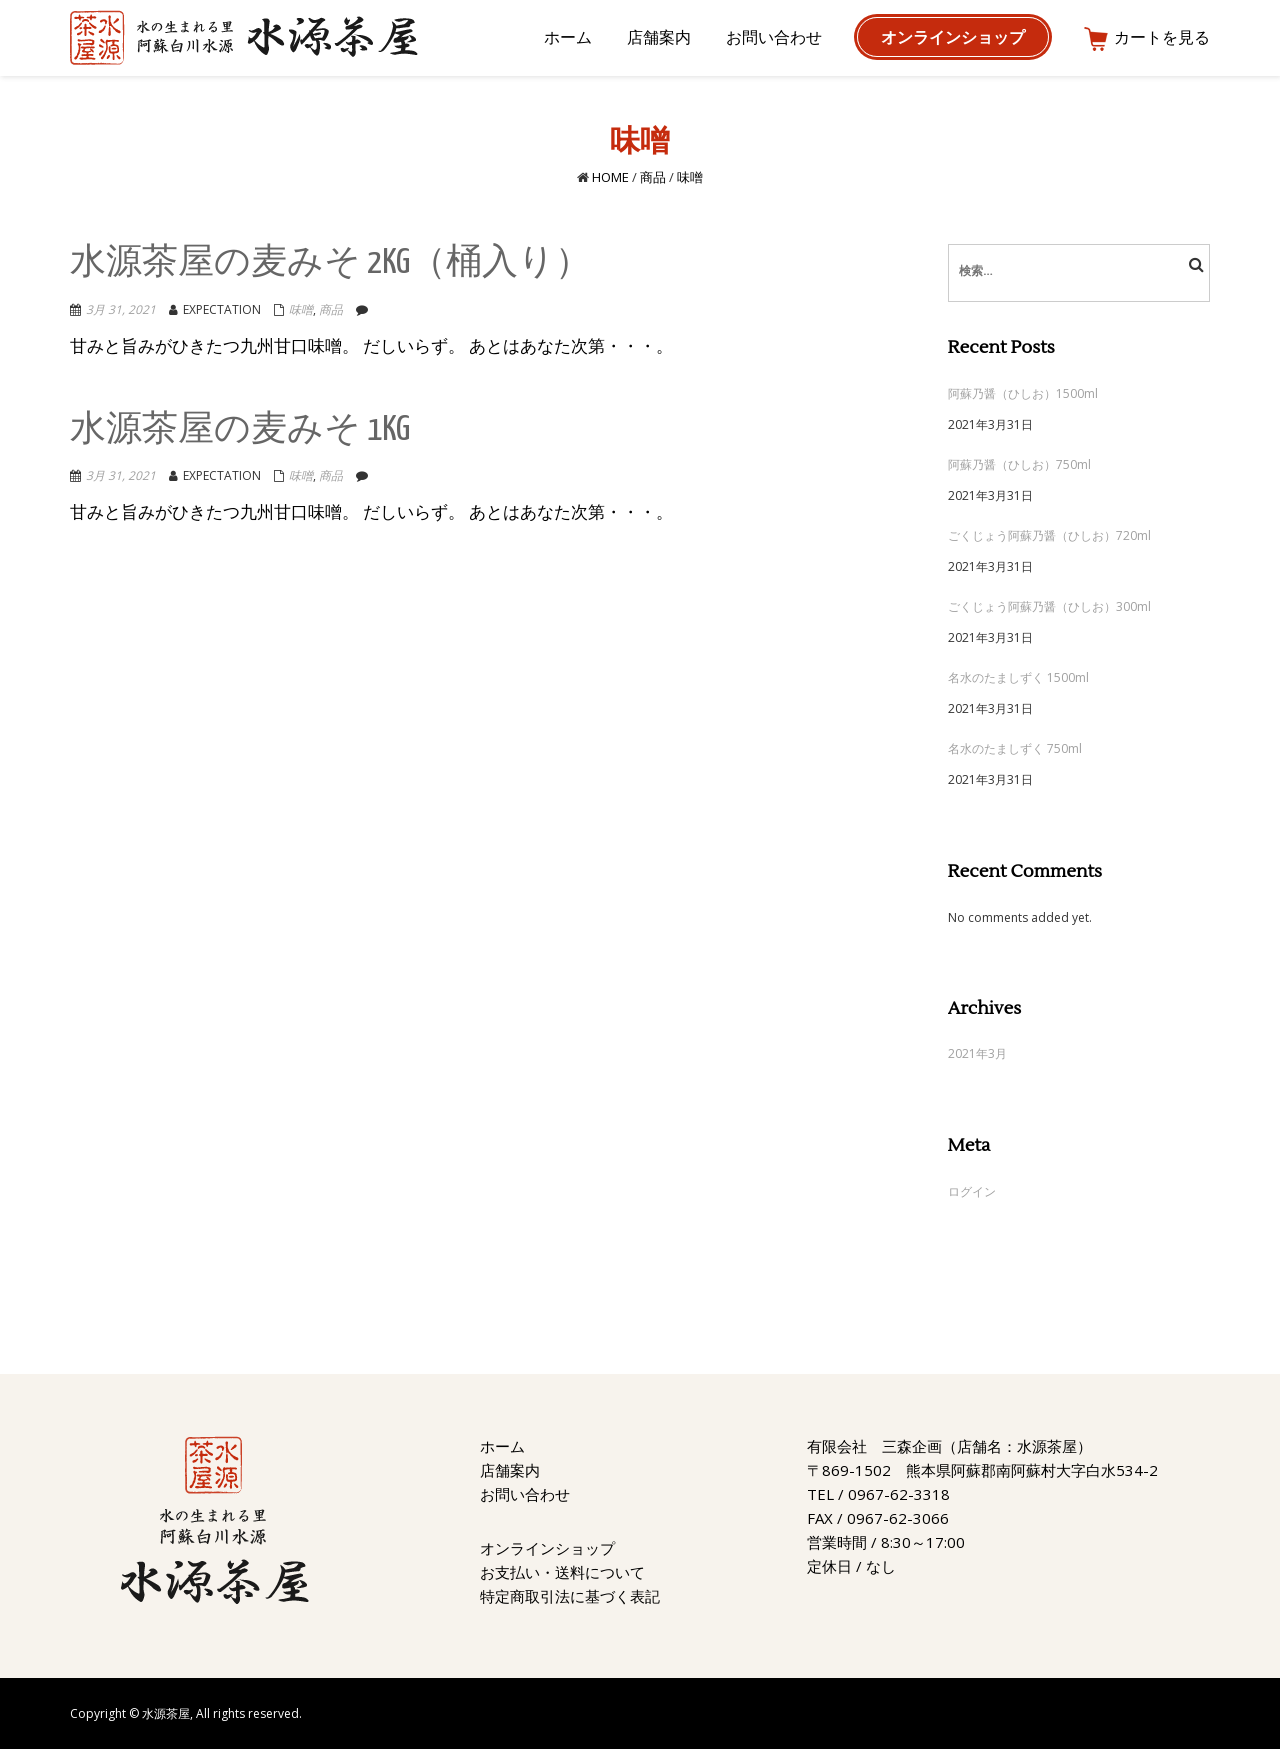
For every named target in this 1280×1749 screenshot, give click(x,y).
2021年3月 (977, 1053)
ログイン (972, 1191)
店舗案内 (510, 1470)
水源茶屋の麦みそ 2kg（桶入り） (330, 263)
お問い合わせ (525, 1494)
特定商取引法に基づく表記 (570, 1596)
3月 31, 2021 (121, 309)
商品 (653, 177)
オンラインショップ (547, 1548)
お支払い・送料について (562, 1572)
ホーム (502, 1446)
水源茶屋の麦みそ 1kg (240, 430)
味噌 (301, 309)
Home (610, 177)
